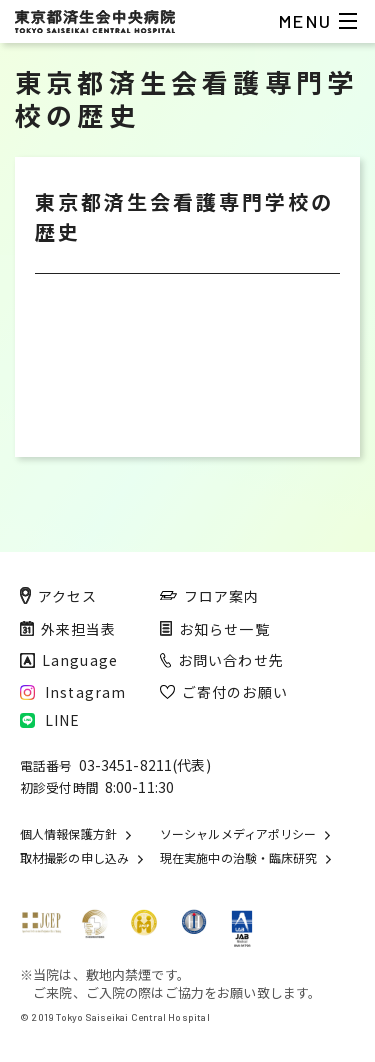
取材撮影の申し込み (74, 858)
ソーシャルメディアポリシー (238, 834)
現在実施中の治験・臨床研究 (238, 858)
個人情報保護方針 (68, 834)
